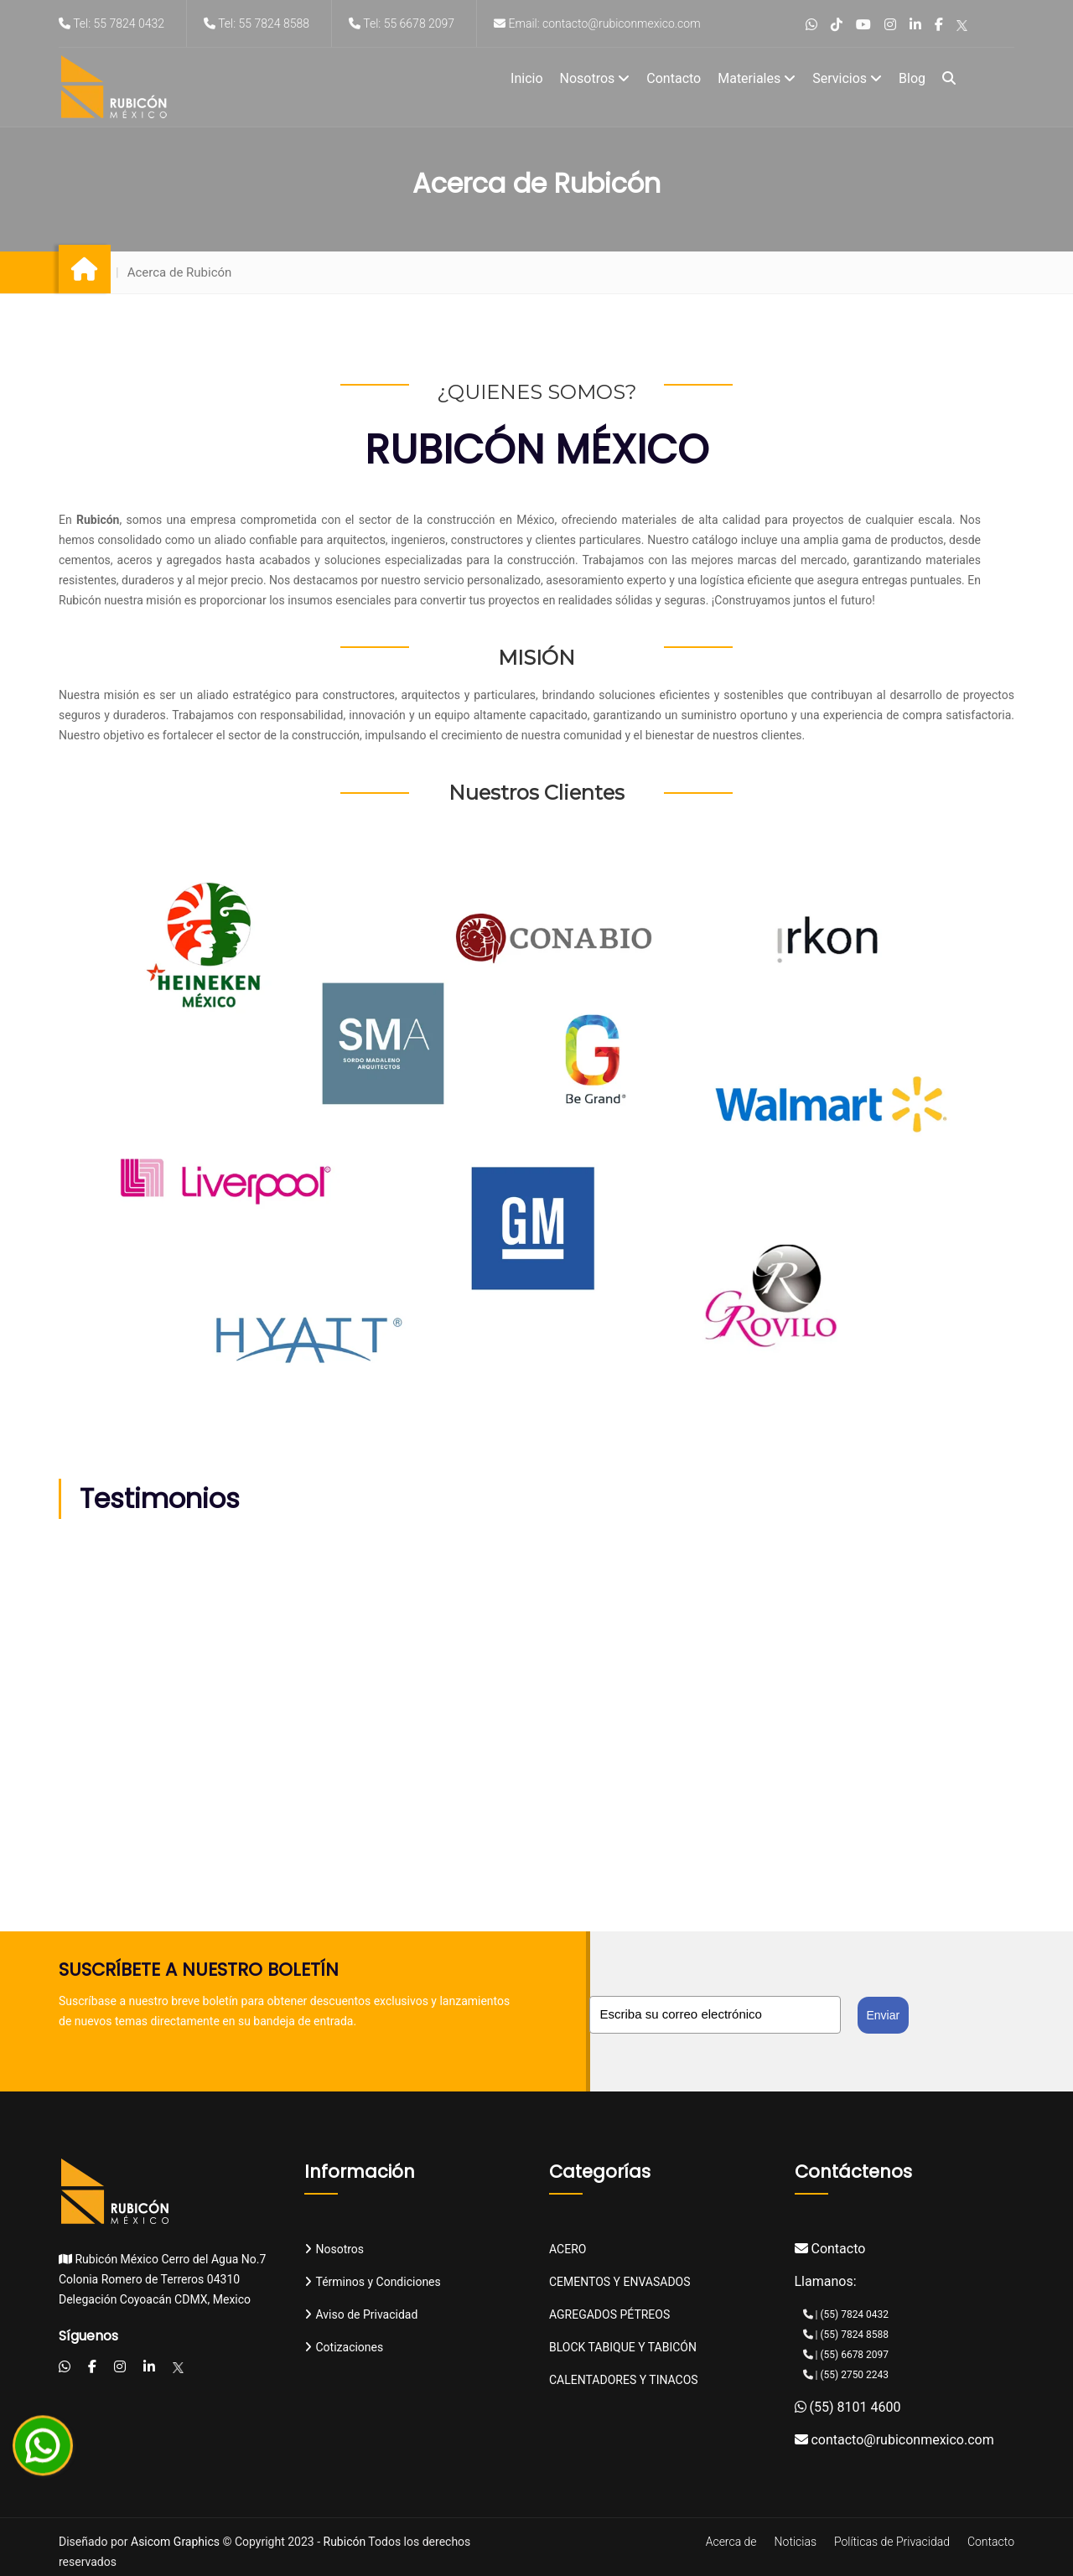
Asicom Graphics (175, 2541)
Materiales (757, 78)
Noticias (795, 2541)
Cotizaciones (344, 2347)
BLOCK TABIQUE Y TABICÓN (623, 2347)
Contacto (673, 78)
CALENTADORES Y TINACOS (623, 2380)
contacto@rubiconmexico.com (894, 2440)
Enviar (883, 2015)
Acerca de (731, 2541)
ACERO (567, 2249)
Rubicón (345, 2541)
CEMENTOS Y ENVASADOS (620, 2281)
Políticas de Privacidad (892, 2541)
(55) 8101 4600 (848, 2407)
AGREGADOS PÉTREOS (609, 2314)
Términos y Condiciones (372, 2281)
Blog (912, 78)
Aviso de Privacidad (361, 2314)
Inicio (526, 78)
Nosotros (595, 78)
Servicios (847, 78)
